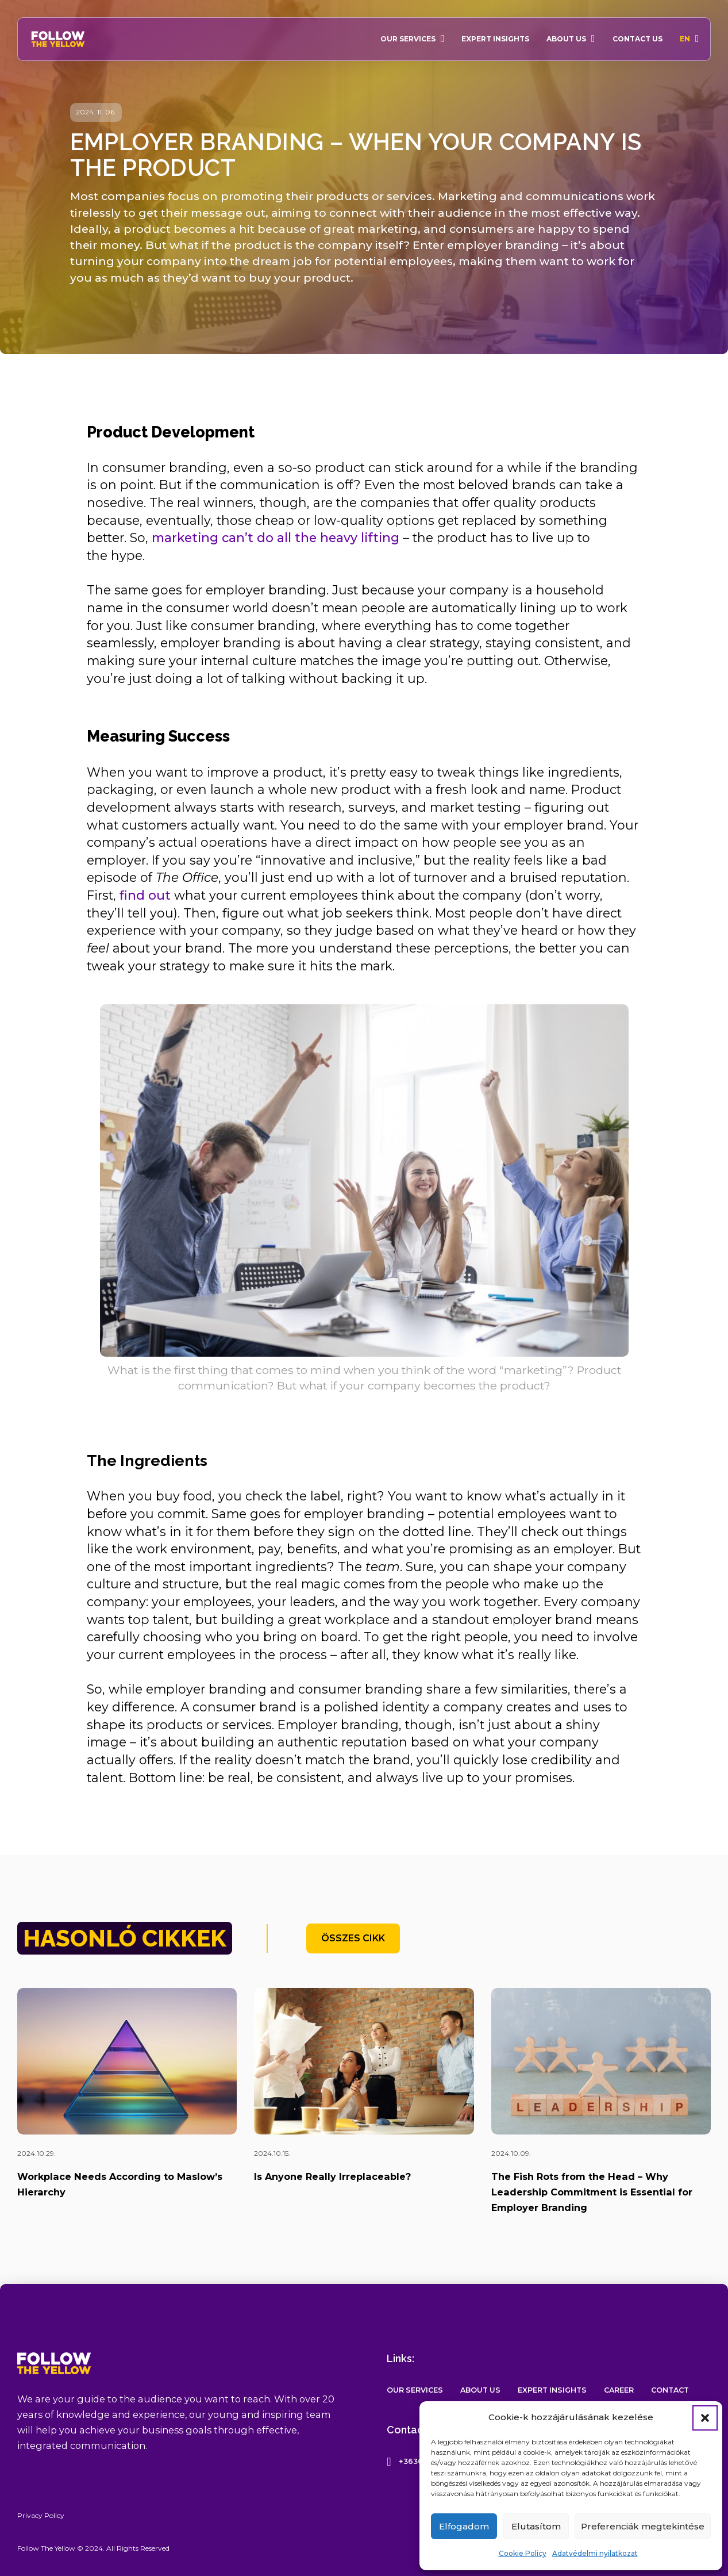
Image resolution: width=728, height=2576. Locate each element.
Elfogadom (464, 2526)
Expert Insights (495, 38)
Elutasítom (536, 2526)
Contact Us (637, 38)
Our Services (408, 38)
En (685, 38)
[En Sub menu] (697, 39)
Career (619, 2390)
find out (145, 895)
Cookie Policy (522, 2553)
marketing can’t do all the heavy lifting (275, 537)
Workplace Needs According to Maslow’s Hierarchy (119, 2184)
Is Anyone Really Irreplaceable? (332, 2176)
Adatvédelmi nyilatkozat (595, 2553)
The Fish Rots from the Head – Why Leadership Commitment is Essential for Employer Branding (591, 2192)
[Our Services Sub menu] (443, 39)
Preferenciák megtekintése (642, 2526)
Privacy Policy (40, 2515)
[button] (705, 2418)
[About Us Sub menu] (593, 39)
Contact (670, 2390)
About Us (566, 38)
